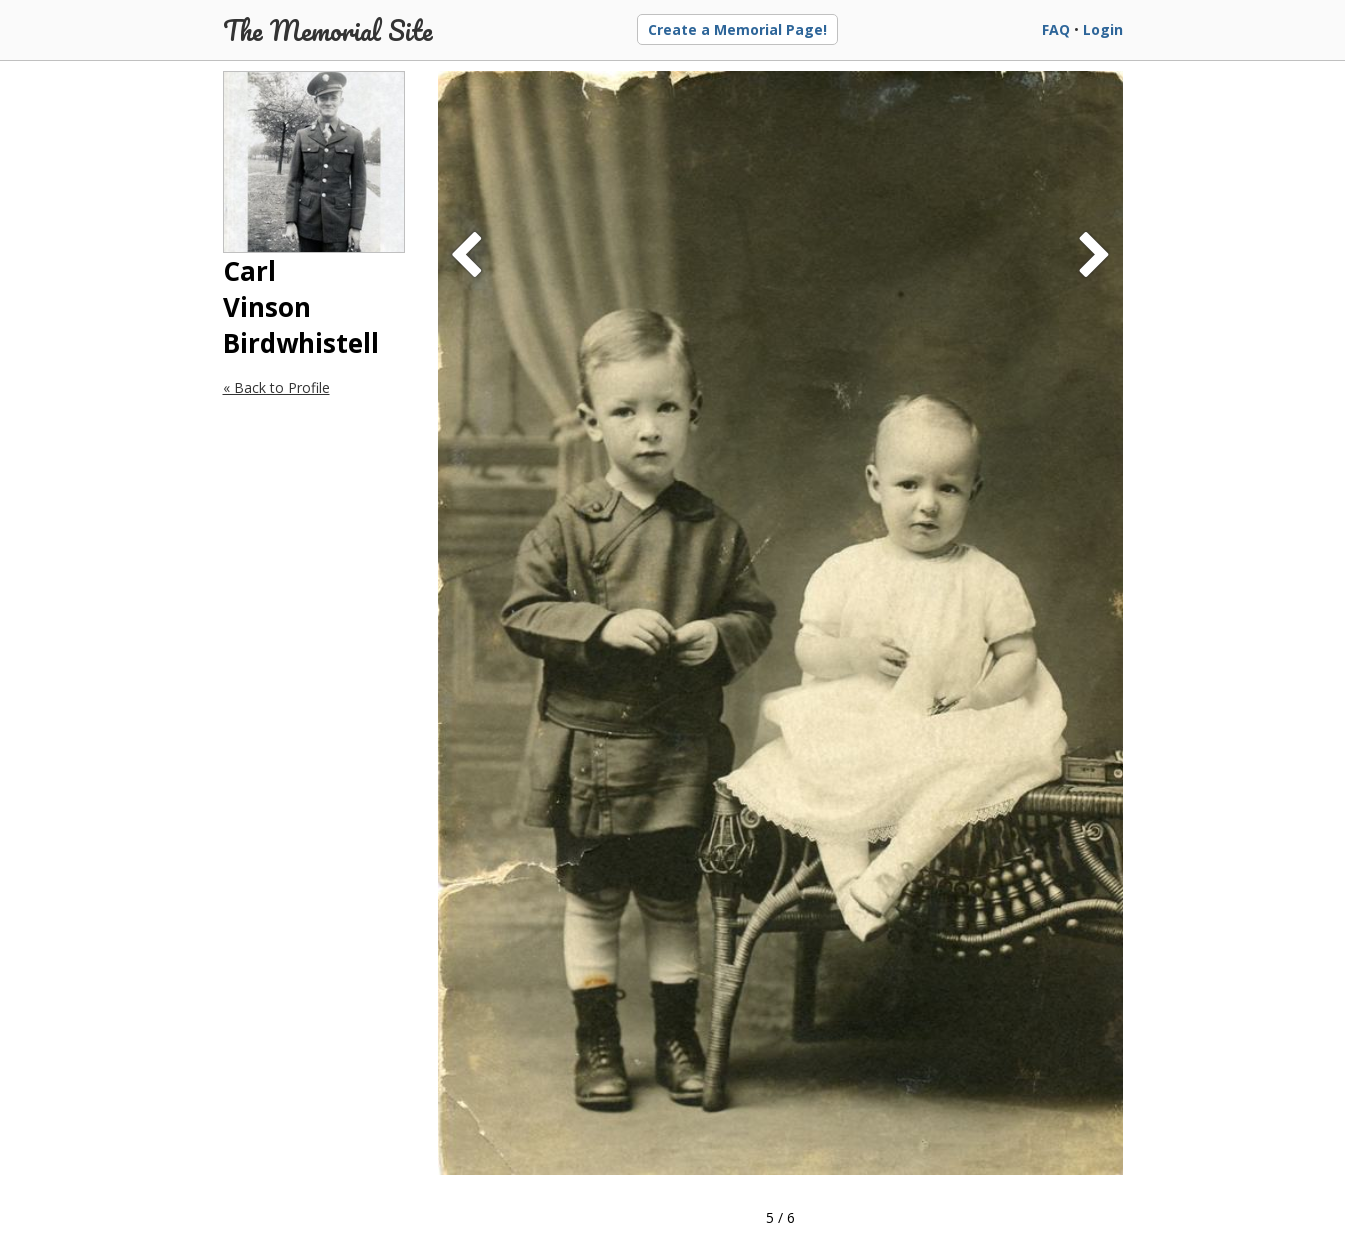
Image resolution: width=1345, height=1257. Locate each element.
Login (1103, 29)
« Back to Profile (276, 387)
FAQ (1056, 29)
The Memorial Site (328, 30)
